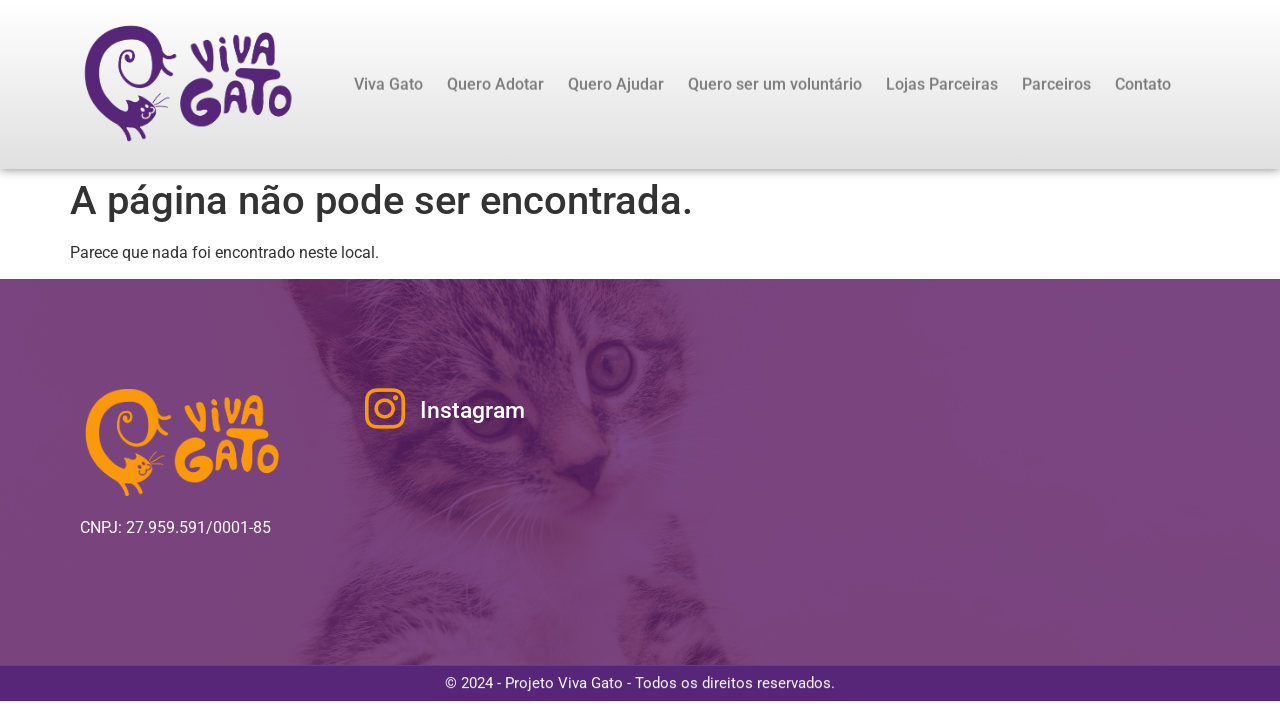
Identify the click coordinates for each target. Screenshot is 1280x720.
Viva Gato (388, 84)
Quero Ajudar (616, 84)
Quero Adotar (495, 84)
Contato (1143, 84)
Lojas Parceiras (942, 84)
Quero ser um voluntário (775, 84)
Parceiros (1056, 84)
